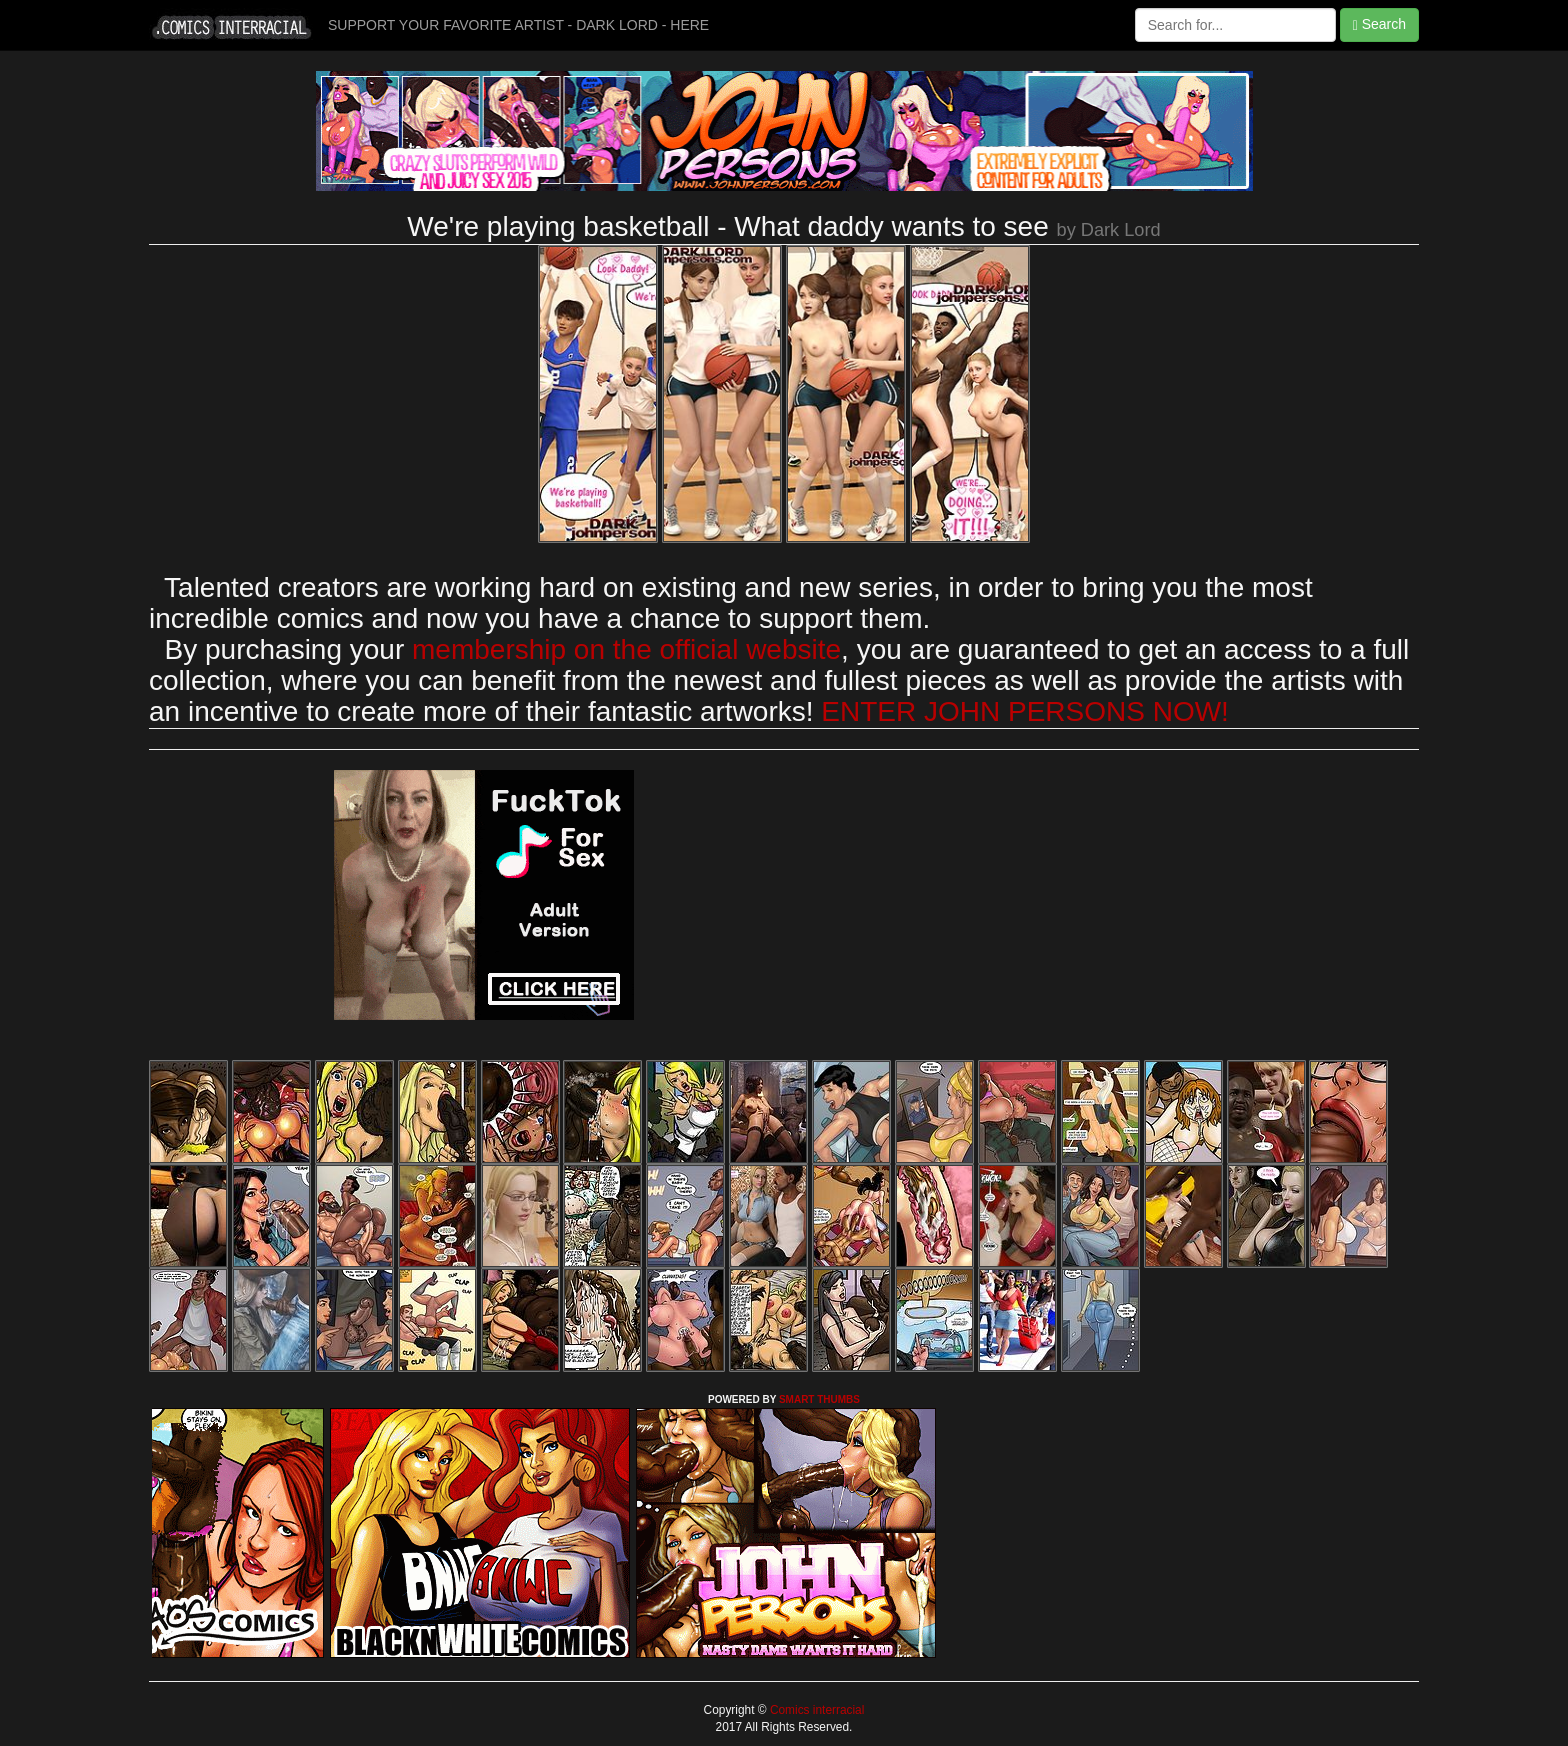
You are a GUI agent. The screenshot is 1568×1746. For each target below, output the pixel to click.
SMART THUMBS (819, 1399)
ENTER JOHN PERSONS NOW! (1025, 711)
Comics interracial (816, 1710)
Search (1379, 24)
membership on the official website (626, 649)
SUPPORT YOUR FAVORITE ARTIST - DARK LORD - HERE (518, 25)
